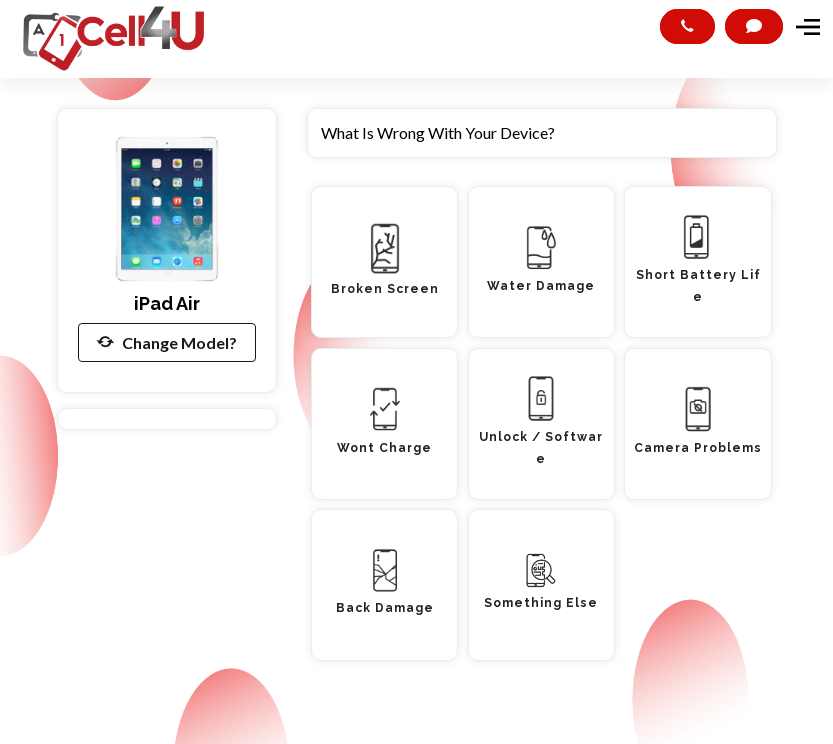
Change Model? (167, 342)
